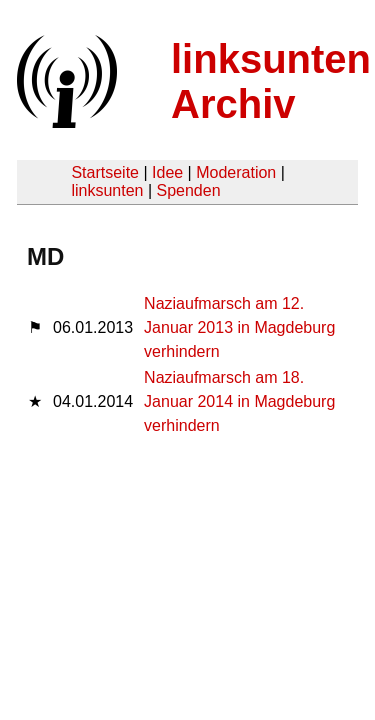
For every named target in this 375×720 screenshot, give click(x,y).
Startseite (105, 172)
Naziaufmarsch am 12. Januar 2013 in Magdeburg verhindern (239, 327)
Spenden (188, 190)
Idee (167, 172)
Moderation (236, 172)
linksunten (107, 190)
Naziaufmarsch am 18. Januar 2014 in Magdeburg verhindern (239, 401)
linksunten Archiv (271, 81)
